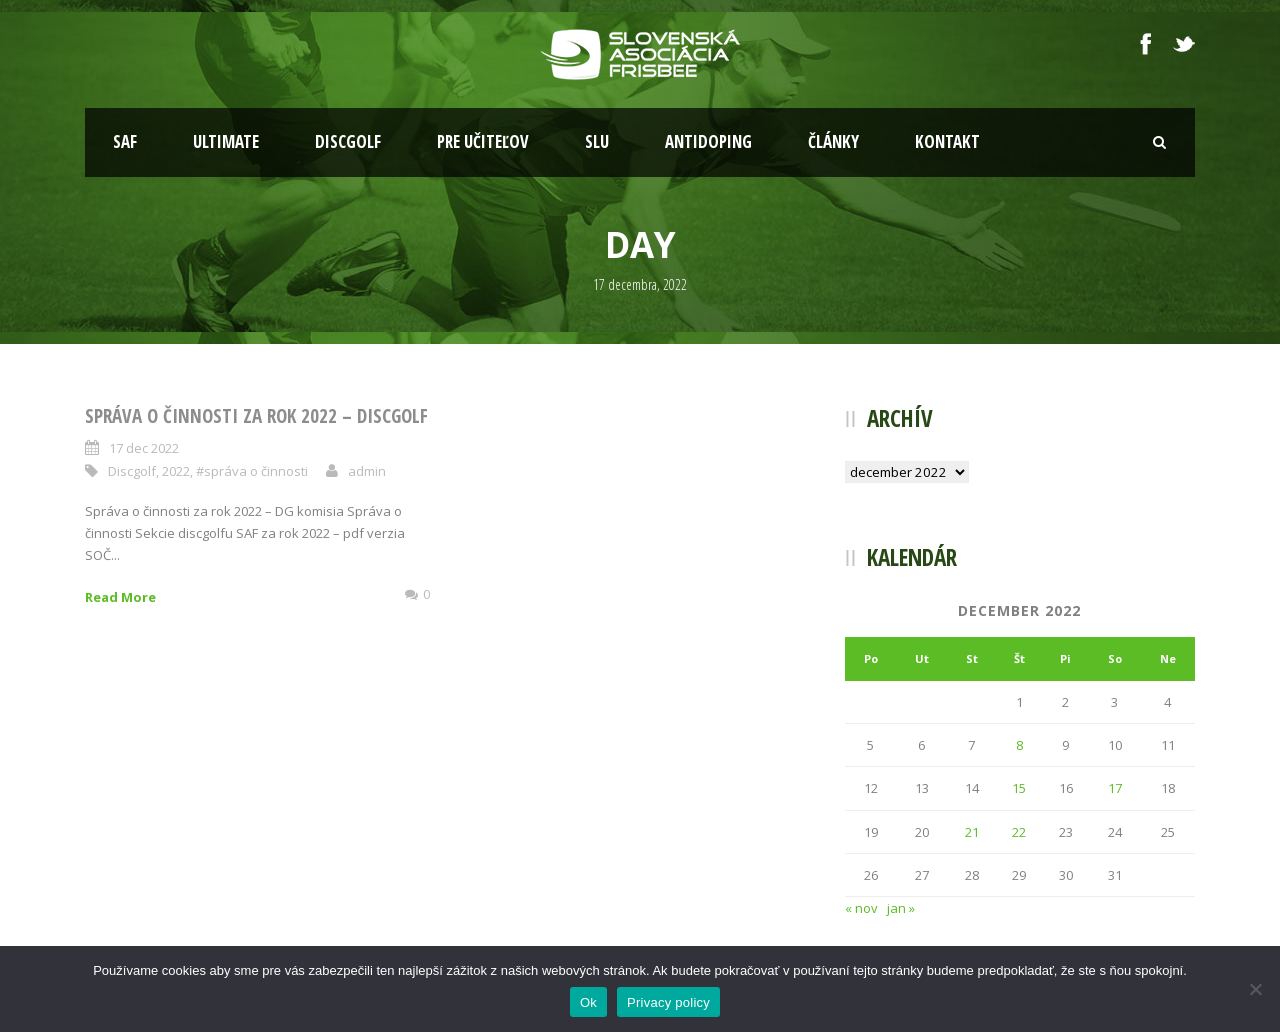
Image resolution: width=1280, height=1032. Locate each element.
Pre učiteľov (483, 141)
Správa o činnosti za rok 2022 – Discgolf (256, 416)
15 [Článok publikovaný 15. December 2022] (1019, 788)
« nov (861, 908)
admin (367, 471)
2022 (176, 471)
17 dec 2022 (144, 448)
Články (833, 141)
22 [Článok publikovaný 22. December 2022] (1019, 832)
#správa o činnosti (252, 471)
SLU (597, 141)
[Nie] (1255, 989)
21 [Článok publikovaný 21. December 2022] (972, 832)
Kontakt (947, 141)
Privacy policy (668, 1002)
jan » (901, 908)
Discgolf (348, 141)
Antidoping (708, 141)
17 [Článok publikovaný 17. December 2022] (1115, 788)
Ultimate (226, 141)
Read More (120, 597)
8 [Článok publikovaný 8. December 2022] (1019, 745)
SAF (125, 141)
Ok (588, 1002)
